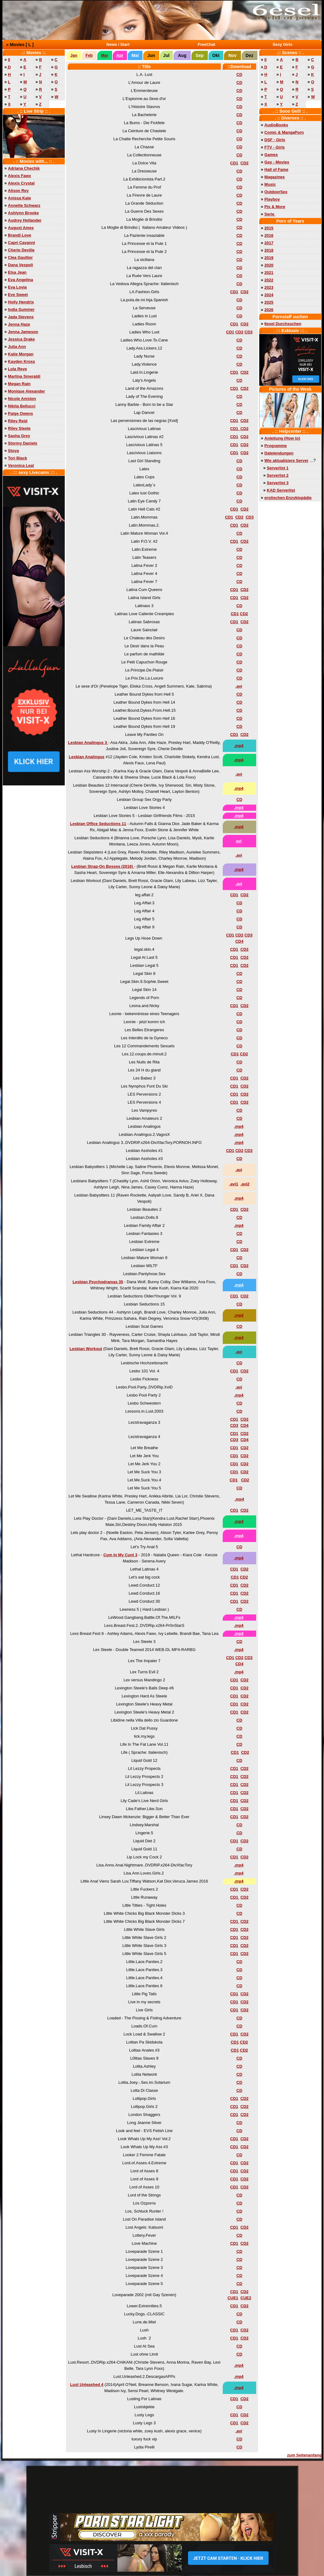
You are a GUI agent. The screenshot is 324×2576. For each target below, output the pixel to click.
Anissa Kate (19, 198)
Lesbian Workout (85, 1348)
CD (239, 74)
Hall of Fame (276, 169)
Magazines (275, 177)
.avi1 (233, 1184)
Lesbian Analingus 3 (88, 742)
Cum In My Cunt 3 (120, 1555)
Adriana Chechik (24, 168)
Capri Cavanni (21, 242)
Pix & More (275, 206)
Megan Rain (19, 383)
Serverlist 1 (277, 468)
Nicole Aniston (22, 398)
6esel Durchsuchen (283, 323)
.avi (238, 686)
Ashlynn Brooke (23, 213)
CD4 (239, 941)
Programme (276, 445)
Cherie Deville (21, 250)
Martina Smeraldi (24, 376)
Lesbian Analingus (86, 756)
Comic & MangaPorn (284, 132)
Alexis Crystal (21, 183)
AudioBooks (276, 125)
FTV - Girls (275, 147)
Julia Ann (17, 346)
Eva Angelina (20, 279)
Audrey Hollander (25, 220)
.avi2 (244, 1184)
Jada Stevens (21, 317)
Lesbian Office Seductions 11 (98, 823)
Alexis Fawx (19, 175)
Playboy (272, 199)
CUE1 (232, 2298)
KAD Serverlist (281, 490)
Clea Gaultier (20, 257)
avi (239, 841)
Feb (89, 55)
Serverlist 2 (277, 475)
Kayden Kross (21, 361)
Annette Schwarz (24, 205)
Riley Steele (19, 428)
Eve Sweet (18, 294)
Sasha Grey (19, 435)
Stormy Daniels (22, 443)
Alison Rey (18, 190)
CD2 (244, 163)
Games (271, 154)
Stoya (13, 450)
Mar (104, 55)
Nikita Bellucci (22, 406)
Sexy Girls (282, 44)
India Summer (21, 309)
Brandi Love (19, 235)
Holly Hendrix (21, 302)
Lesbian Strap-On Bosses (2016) (102, 866)
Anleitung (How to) (282, 438)
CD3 (248, 332)
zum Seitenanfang (304, 2455)
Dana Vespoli (20, 265)
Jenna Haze (19, 324)
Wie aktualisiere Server (287, 460)
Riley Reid (18, 421)
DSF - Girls (275, 139)
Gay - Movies (277, 162)
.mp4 (238, 745)
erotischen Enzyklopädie (288, 497)
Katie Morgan (20, 354)
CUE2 (245, 2298)
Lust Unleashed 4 (86, 2384)
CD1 (234, 163)
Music (270, 184)
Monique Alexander (26, 391)
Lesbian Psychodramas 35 (97, 1281)
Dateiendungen (279, 453)
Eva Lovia (17, 287)
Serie (270, 214)
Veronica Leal (21, 465)
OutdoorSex (276, 191)
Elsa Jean (17, 272)
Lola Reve (17, 369)
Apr (119, 55)
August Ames (21, 227)
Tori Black (17, 458)
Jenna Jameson (23, 331)
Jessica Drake (21, 339)
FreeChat (206, 44)
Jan (73, 55)
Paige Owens (20, 413)
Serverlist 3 (277, 482)
